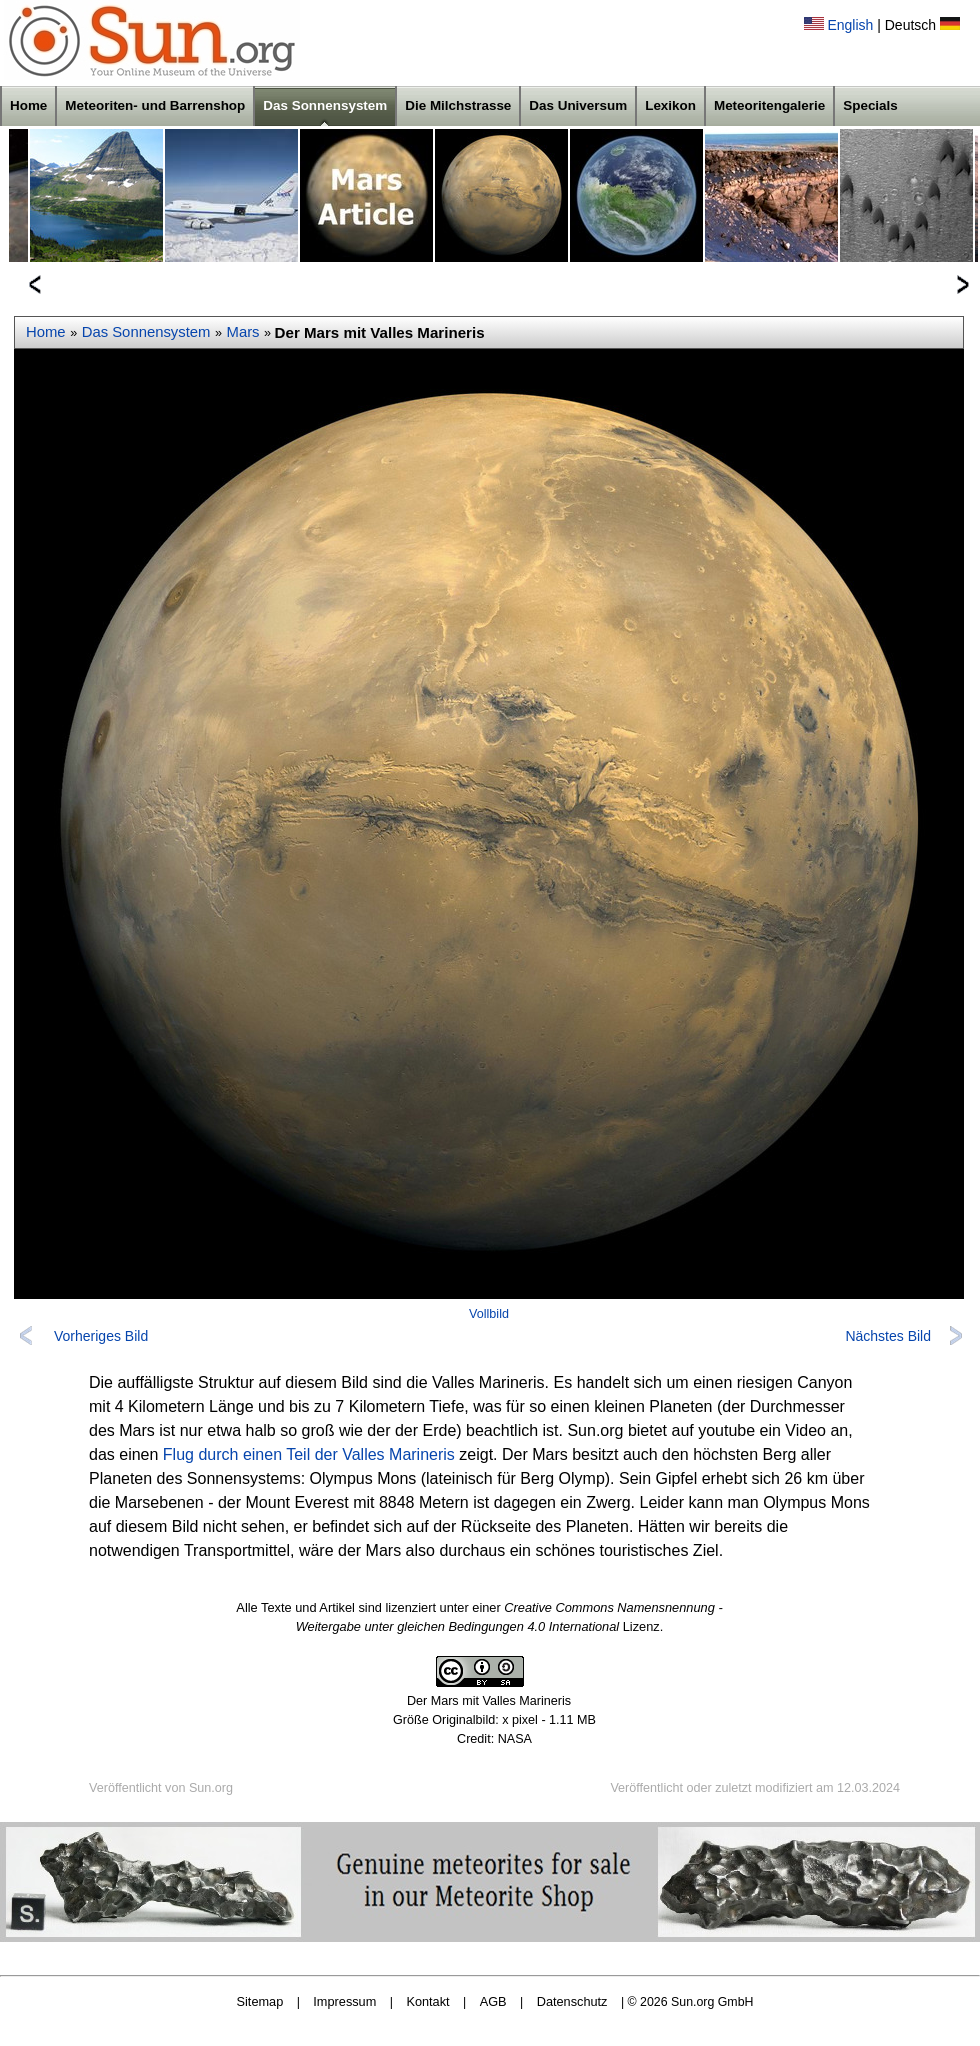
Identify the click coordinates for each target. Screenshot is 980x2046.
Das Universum (578, 105)
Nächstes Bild (888, 1336)
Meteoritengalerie (769, 105)
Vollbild (489, 1314)
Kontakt (427, 2001)
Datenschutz (572, 2001)
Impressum (344, 2001)
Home (28, 105)
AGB (493, 2001)
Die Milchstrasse (458, 105)
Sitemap (260, 2001)
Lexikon (670, 105)
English (850, 25)
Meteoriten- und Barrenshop (155, 105)
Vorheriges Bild (101, 1336)
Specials (870, 105)
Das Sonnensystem (325, 105)
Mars (243, 332)
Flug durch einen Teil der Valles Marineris (309, 1454)
